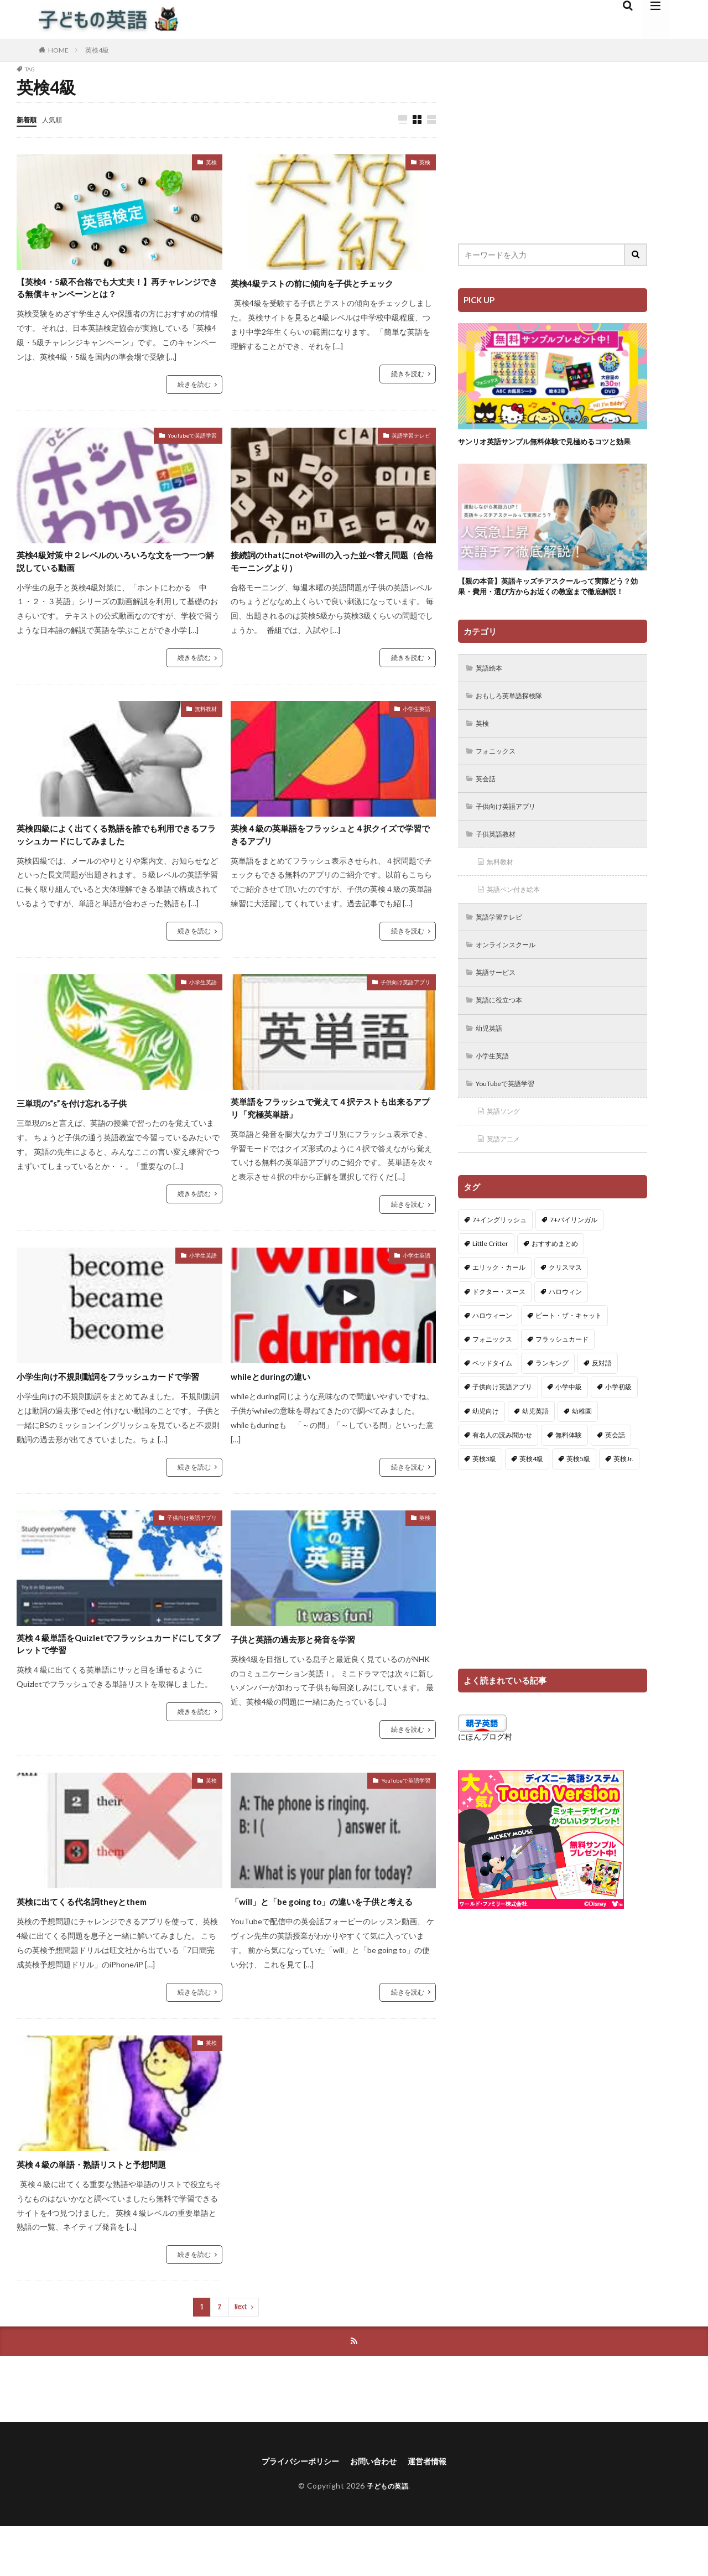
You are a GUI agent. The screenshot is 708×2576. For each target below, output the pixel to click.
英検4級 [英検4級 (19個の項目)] (531, 1507)
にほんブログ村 (485, 1784)
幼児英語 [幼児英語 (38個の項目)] (535, 1459)
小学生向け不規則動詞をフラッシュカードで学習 (116, 1400)
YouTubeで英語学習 (192, 440)
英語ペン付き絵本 (519, 927)
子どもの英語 (387, 2535)
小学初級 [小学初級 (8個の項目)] (618, 1435)
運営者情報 (436, 2510)
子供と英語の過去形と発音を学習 (305, 1671)
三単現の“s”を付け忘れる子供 (83, 1116)
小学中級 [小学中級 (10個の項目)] (568, 1435)
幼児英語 (492, 1071)
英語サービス (500, 1013)
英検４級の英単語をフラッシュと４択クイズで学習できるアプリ (330, 845)
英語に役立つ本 (504, 1042)
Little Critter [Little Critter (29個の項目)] (490, 1291)
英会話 (488, 812)
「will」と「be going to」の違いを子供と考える (328, 1940)
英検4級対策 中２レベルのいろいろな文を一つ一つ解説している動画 (115, 568)
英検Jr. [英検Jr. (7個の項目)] (623, 1507)
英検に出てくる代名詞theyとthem (93, 1933)
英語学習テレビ (411, 440)
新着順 (28, 119)
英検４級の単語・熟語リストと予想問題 (106, 2211)
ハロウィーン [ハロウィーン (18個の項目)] (492, 1363)
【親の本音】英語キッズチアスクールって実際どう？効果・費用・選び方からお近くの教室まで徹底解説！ (549, 606)
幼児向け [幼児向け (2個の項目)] (485, 1459)
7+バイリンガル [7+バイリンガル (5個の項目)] (573, 1268)
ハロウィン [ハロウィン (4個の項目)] (565, 1339)
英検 (211, 162)
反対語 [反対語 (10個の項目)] (602, 1411)
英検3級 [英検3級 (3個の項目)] (484, 1507)
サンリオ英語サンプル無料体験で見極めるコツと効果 (549, 447)
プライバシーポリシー (294, 2510)
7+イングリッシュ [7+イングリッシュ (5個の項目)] (499, 1268)
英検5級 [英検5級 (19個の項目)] (578, 1507)
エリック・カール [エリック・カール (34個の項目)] (498, 1315)
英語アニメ (507, 1186)
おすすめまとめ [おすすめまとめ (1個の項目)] (555, 1291)
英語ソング (507, 1157)
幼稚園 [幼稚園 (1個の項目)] (582, 1459)
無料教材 (206, 717)
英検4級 (97, 50)
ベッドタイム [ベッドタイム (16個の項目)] (492, 1411)
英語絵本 (492, 697)
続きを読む (194, 389)
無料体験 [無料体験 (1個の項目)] (568, 1482)
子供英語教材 (500, 869)
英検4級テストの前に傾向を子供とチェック (328, 283)
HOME (58, 50)
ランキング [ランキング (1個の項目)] (552, 1411)
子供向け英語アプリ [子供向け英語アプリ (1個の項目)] (502, 1435)
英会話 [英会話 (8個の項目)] (615, 1482)
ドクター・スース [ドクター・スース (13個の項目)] (498, 1339)
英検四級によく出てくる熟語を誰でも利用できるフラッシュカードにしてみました (116, 845)
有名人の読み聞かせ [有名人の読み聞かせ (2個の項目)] (502, 1482)
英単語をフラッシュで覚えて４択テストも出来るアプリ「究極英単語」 (330, 1123)
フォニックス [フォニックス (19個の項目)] (492, 1387)
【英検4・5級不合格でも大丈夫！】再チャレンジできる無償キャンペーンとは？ (117, 290)
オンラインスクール (511, 984)
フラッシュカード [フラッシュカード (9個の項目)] (562, 1387)
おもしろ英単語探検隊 (515, 725)
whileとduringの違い (277, 1393)
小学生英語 (416, 717)
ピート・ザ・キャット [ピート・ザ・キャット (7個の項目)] (568, 1363)
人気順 (57, 119)
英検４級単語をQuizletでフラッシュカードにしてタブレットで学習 (118, 1678)
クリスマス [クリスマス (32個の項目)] (565, 1315)
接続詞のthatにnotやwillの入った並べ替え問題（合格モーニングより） (331, 568)
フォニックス (500, 783)
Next (241, 2354)
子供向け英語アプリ (405, 994)
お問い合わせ (376, 2510)
